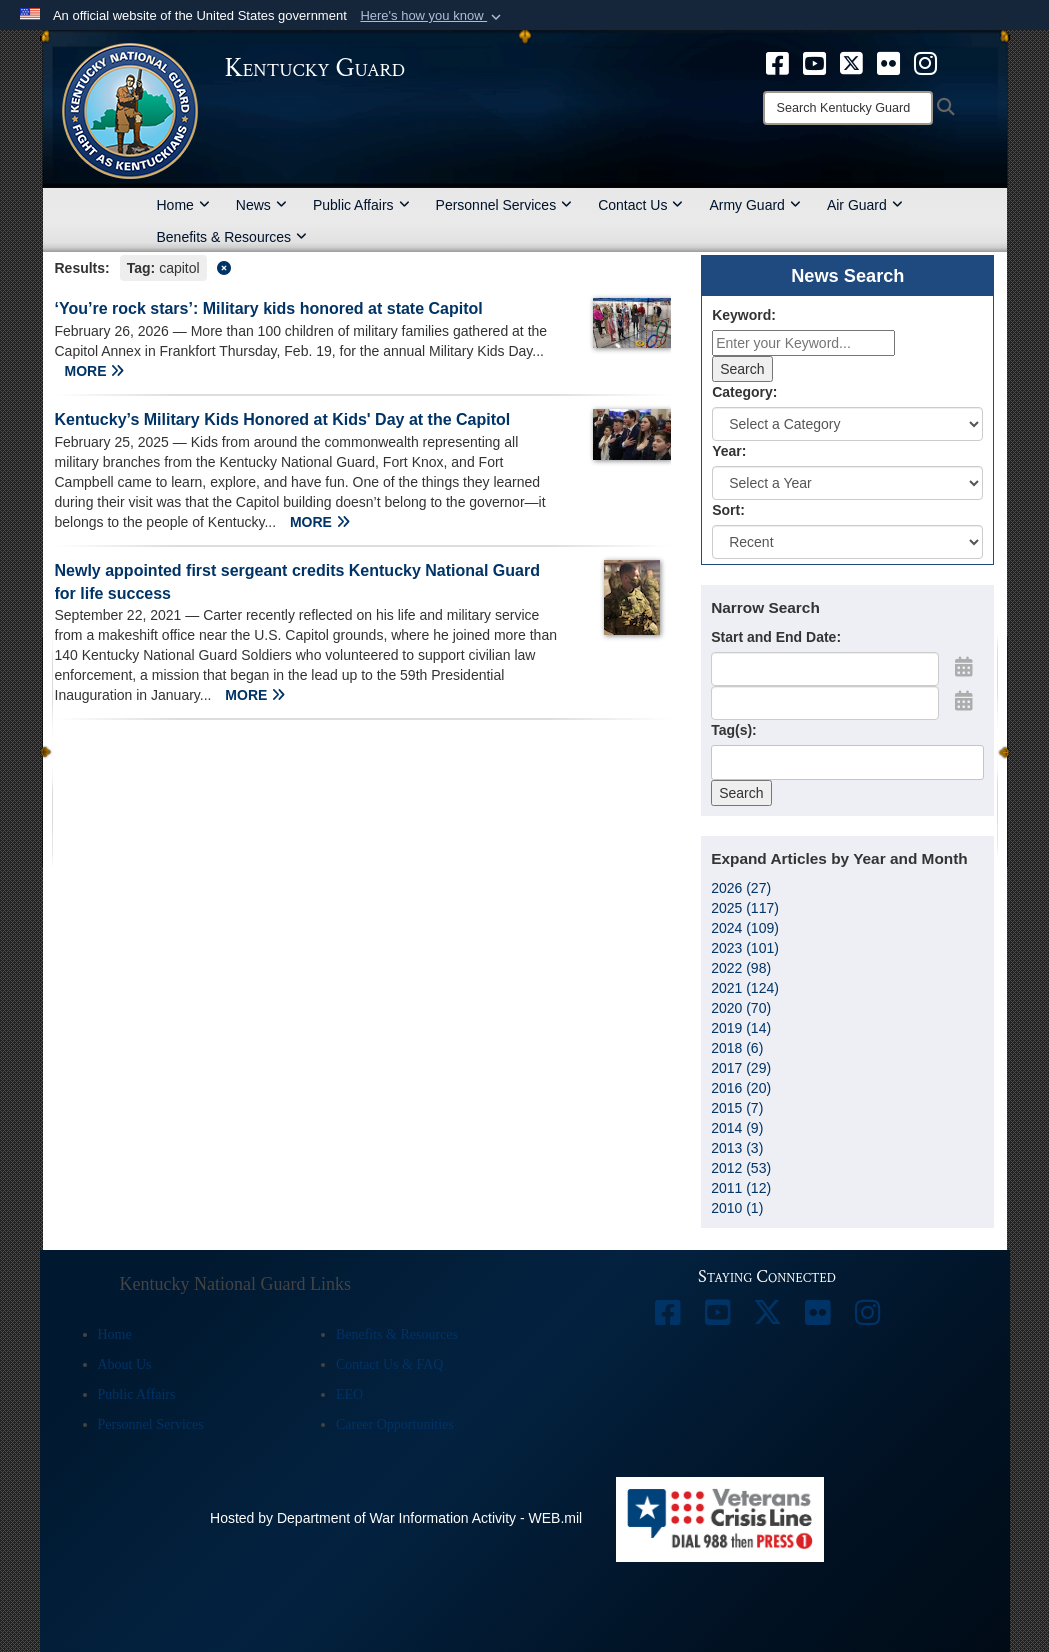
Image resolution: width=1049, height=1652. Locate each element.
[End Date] (825, 703)
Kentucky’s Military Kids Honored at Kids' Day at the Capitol (283, 419)
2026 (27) (741, 888)
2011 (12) (741, 1188)
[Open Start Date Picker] (964, 667)
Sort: (728, 510)
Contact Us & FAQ (389, 1364)
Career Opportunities (395, 1424)
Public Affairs (361, 205)
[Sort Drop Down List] (847, 542)
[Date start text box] (825, 669)
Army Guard (754, 205)
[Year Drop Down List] (847, 483)
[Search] (848, 108)
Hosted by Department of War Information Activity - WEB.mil (396, 1518)
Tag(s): (734, 730)
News (261, 205)
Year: (729, 451)
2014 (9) (737, 1128)
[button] (432, 16)
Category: (744, 392)
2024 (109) (745, 928)
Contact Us (640, 205)
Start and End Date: (776, 637)
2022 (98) (741, 968)
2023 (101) (745, 948)
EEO (349, 1394)
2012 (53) (741, 1168)
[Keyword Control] (803, 343)
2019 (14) (741, 1028)
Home (183, 205)
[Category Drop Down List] (847, 424)
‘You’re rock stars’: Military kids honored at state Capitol (269, 308)
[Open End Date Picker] (964, 701)
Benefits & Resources (232, 237)
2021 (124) (745, 988)
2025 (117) (745, 908)
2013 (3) (737, 1148)
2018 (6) (737, 1048)
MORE (95, 371)
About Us (125, 1364)
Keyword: (744, 315)
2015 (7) (737, 1108)
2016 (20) (741, 1088)
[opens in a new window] (777, 62)
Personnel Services (504, 205)
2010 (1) (737, 1208)
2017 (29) (741, 1068)
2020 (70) (741, 1008)
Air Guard (865, 205)
